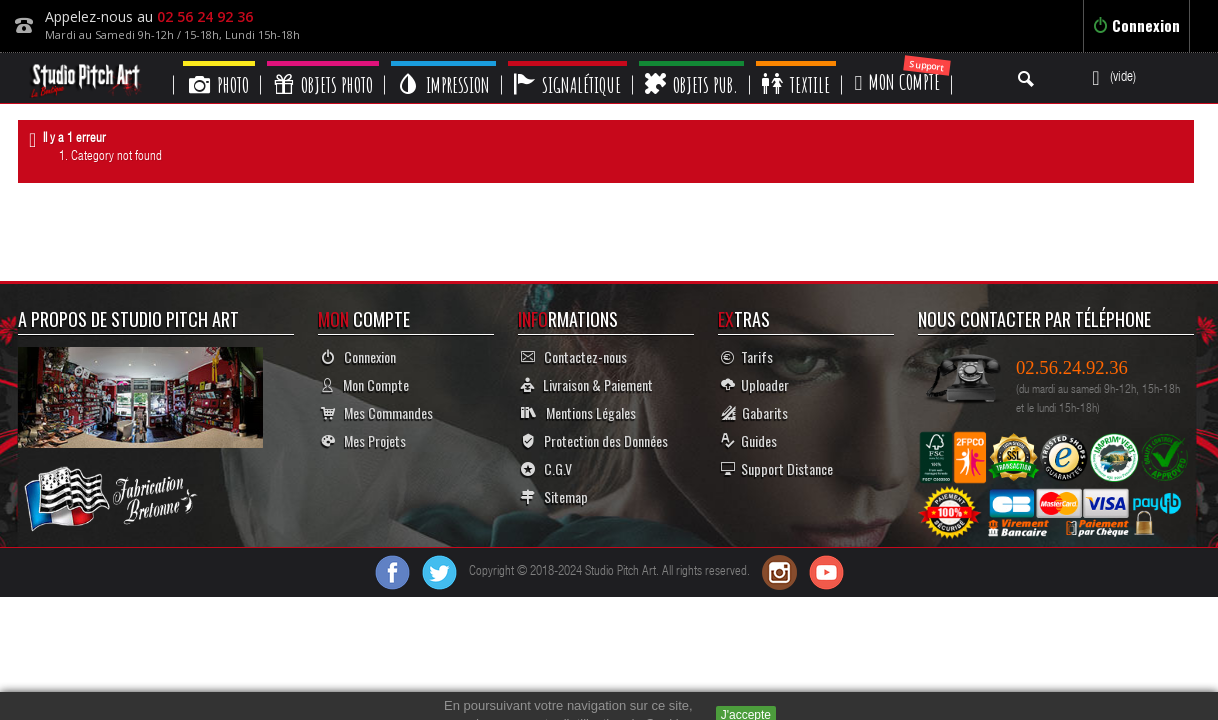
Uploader (755, 384)
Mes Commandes (377, 412)
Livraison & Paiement (587, 384)
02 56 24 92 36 (205, 16)
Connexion (1136, 25)
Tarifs (747, 356)
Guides (749, 440)
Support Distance (777, 468)
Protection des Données (594, 440)
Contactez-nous (574, 356)
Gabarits (754, 412)
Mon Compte (365, 384)
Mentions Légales (578, 412)
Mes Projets (363, 440)
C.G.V (546, 468)
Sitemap (554, 496)
